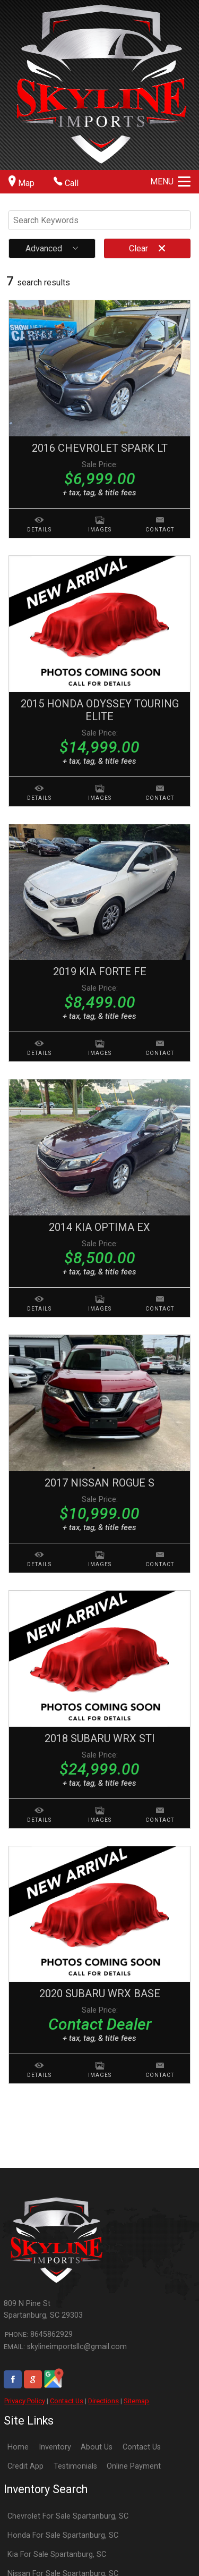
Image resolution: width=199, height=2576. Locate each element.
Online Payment (134, 2466)
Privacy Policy (24, 2401)
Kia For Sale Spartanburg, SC (56, 2554)
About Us (97, 2447)
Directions (103, 2401)
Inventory (55, 2447)
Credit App (25, 2466)
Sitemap (136, 2401)
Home (18, 2447)
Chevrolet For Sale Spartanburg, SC (67, 2516)
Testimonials (75, 2466)
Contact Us (66, 2401)
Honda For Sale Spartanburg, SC (62, 2535)
